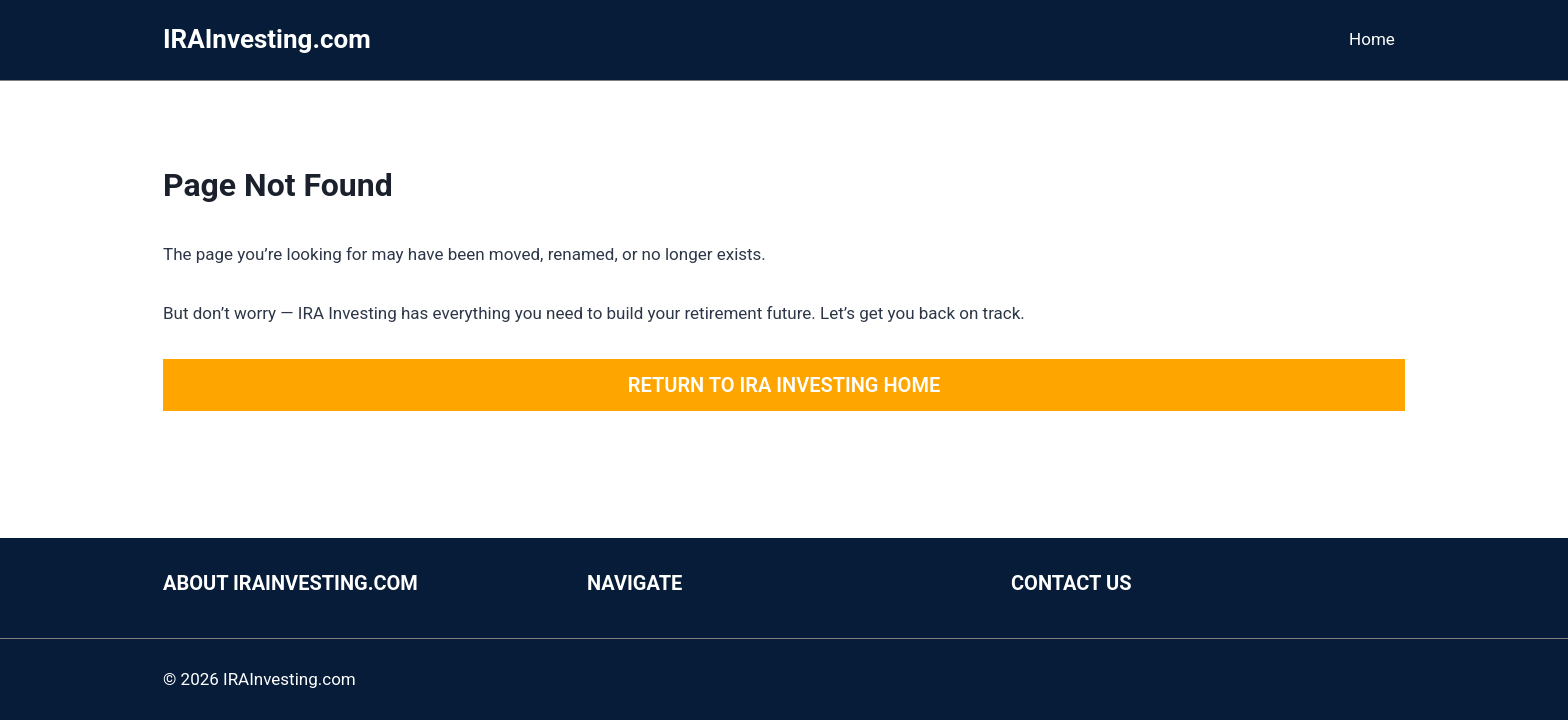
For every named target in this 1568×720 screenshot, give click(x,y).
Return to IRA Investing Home (784, 385)
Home (1372, 39)
